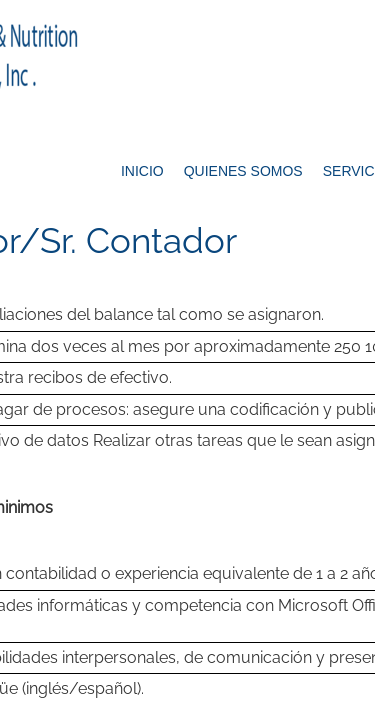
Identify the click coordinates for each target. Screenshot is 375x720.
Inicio (142, 171)
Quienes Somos (243, 171)
